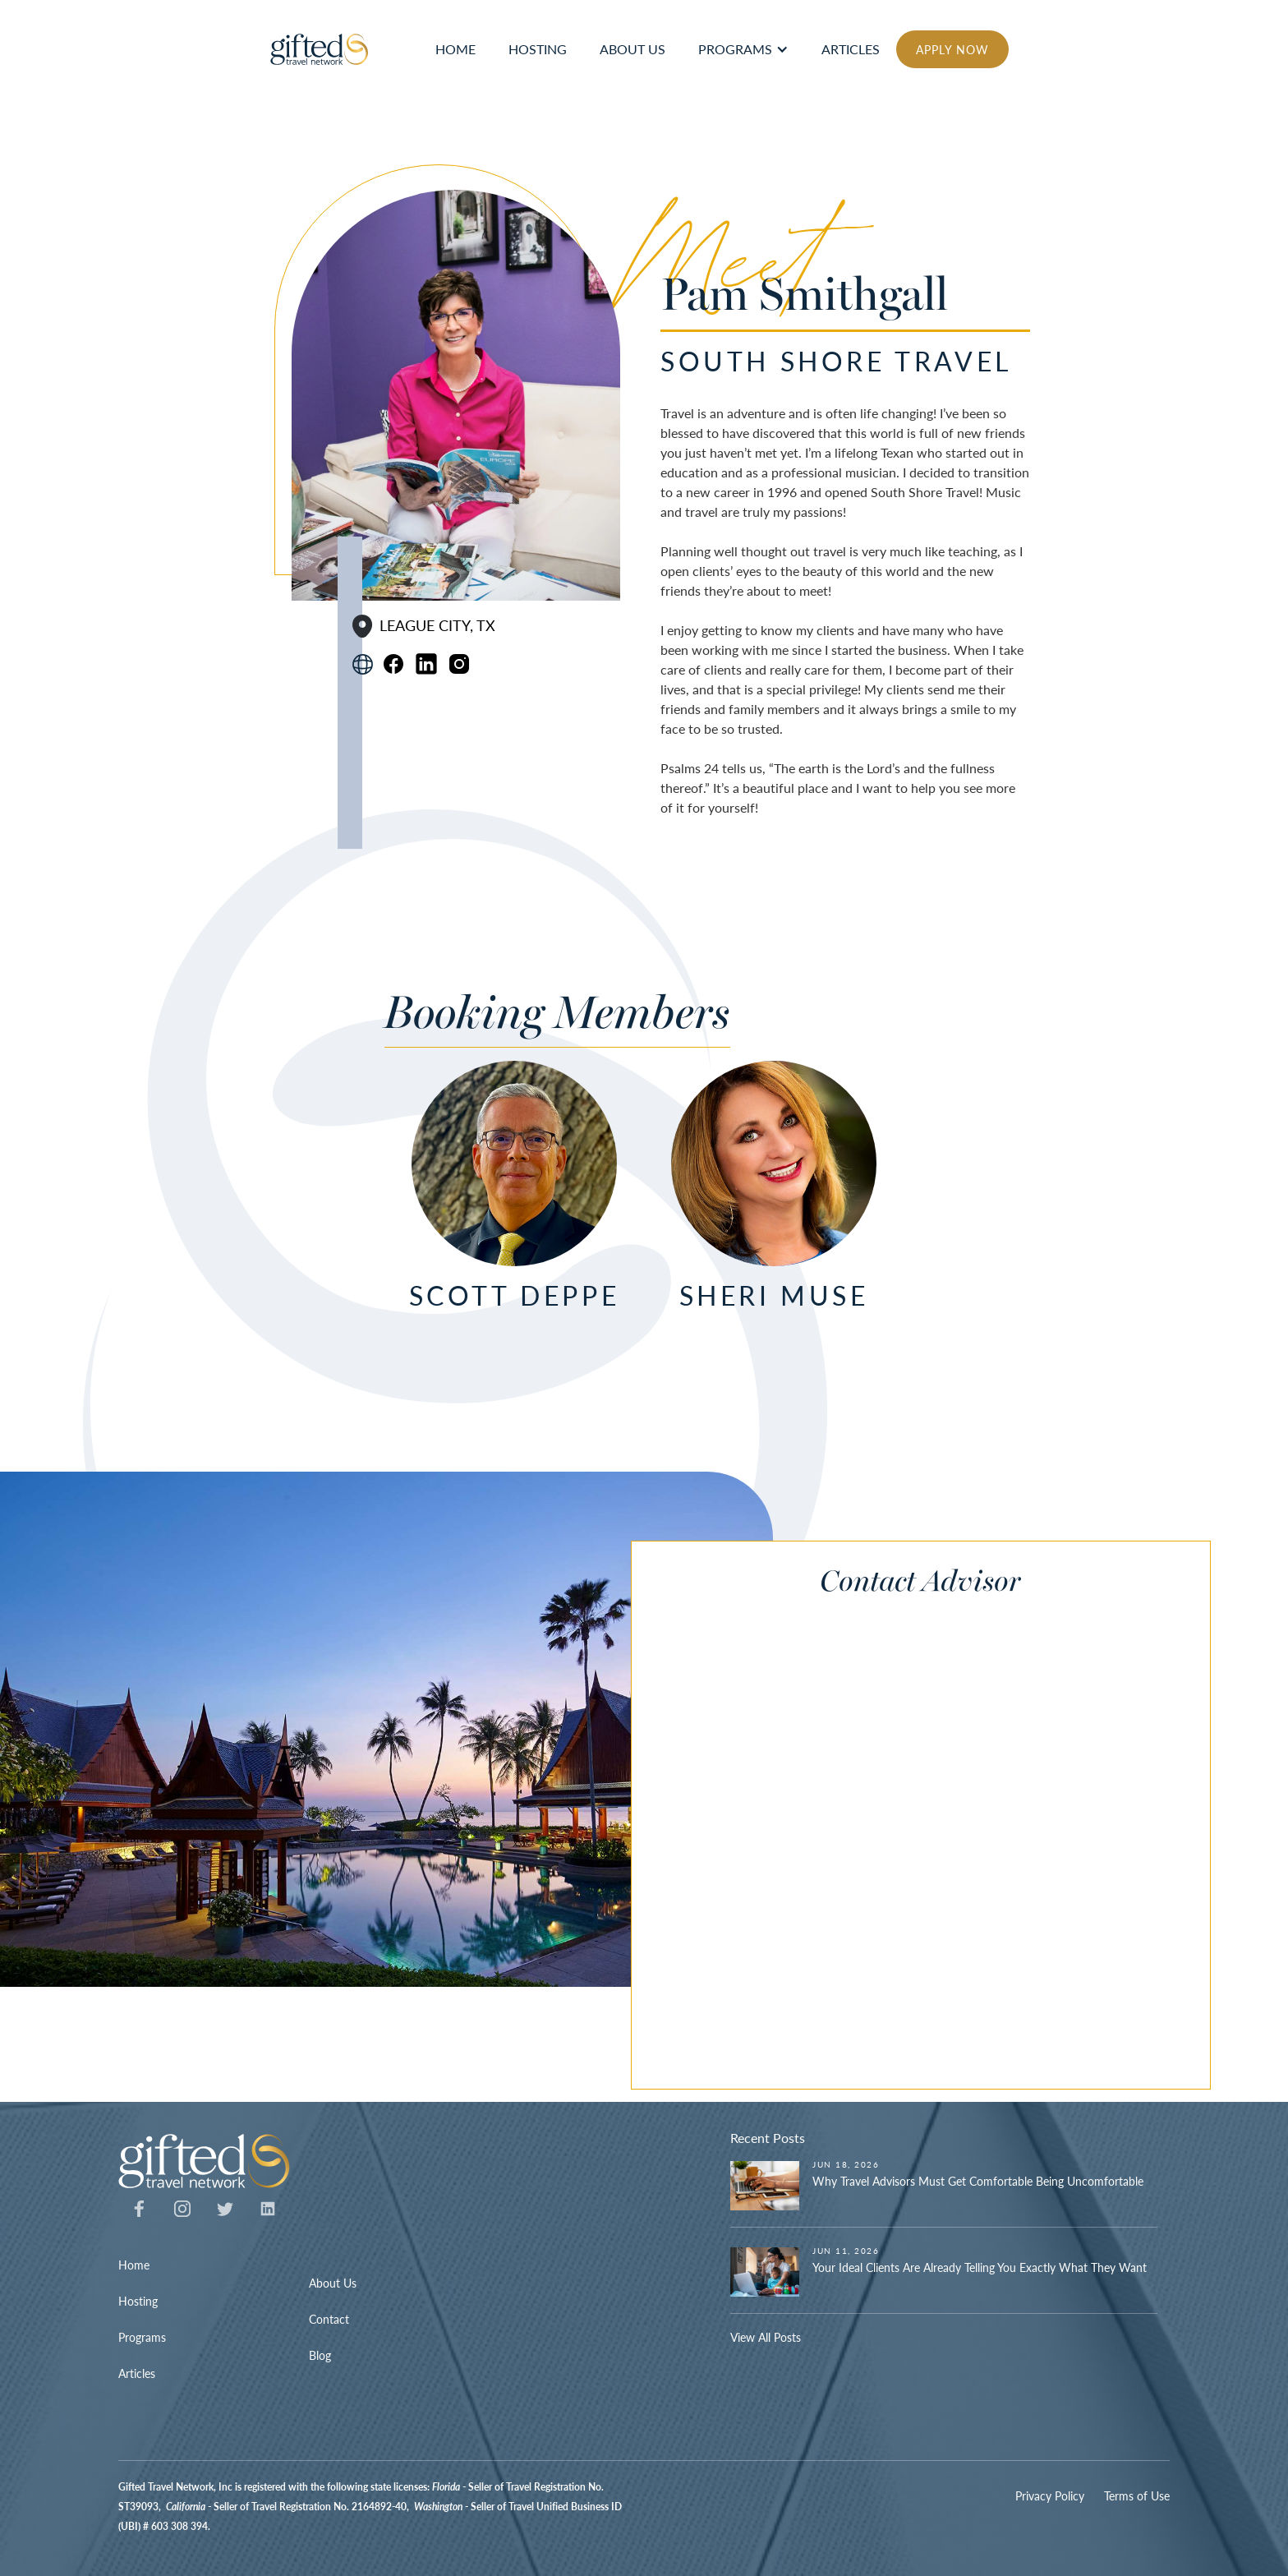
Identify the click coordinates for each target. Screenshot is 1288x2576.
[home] (319, 49)
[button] (743, 49)
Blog (320, 2355)
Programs (735, 48)
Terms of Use (1137, 2495)
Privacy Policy (1049, 2495)
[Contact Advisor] (895, 1838)
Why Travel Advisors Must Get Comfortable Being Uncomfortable (977, 2181)
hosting (537, 48)
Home (134, 2264)
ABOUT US (632, 48)
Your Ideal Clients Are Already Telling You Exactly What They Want (979, 2267)
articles (850, 48)
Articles (136, 2373)
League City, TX (437, 625)
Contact (329, 2319)
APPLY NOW (952, 49)
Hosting (138, 2301)
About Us (332, 2282)
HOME (455, 48)
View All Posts (765, 2337)
